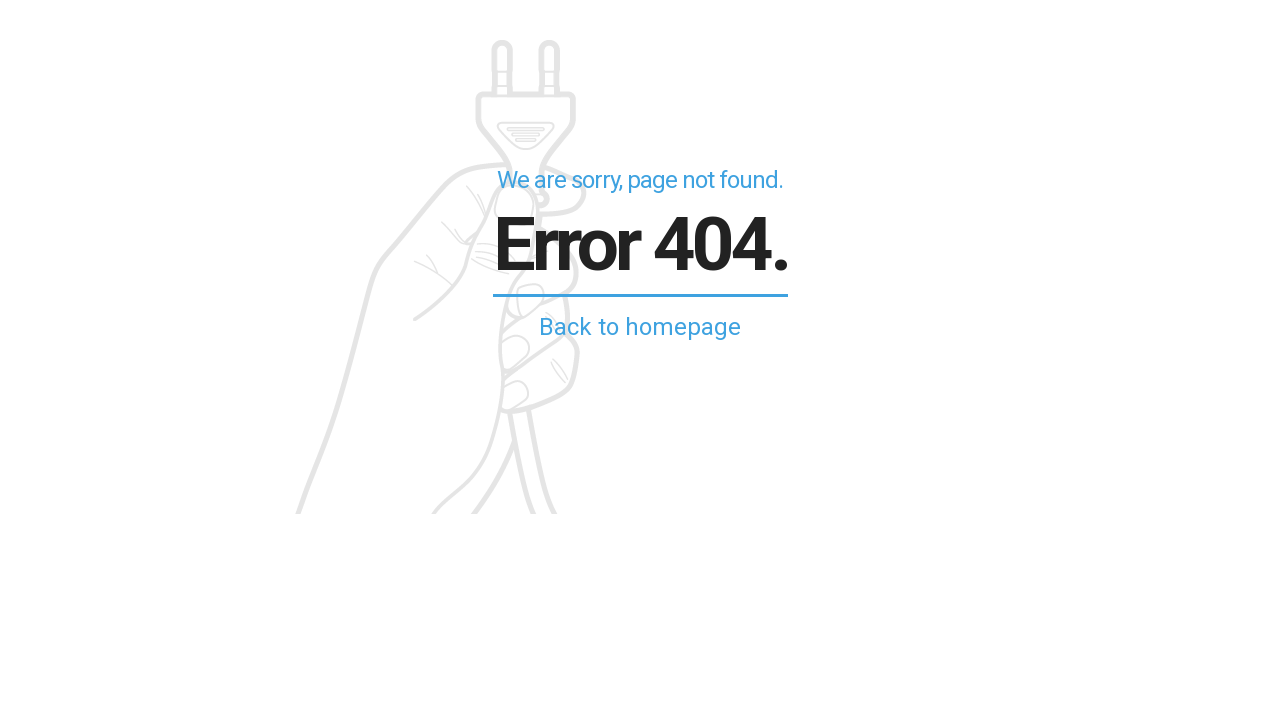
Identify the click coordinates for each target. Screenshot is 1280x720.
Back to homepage (640, 327)
